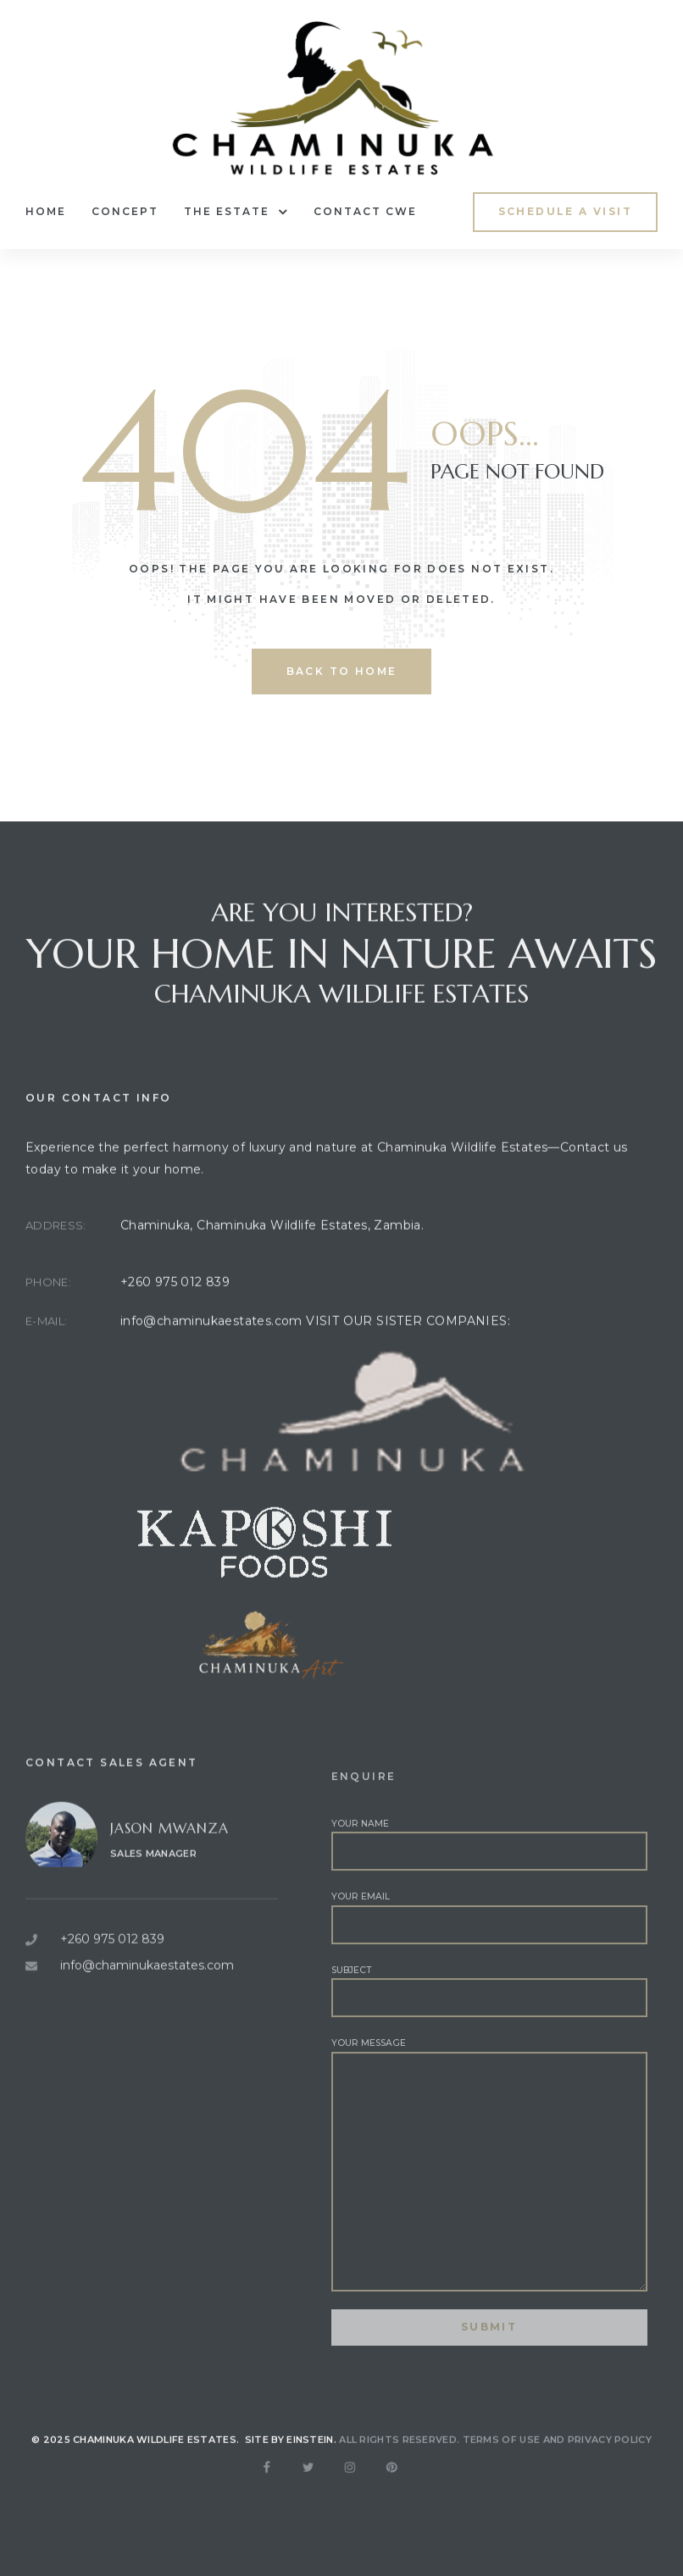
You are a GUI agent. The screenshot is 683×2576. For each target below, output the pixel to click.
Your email (489, 1969)
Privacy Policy (610, 2461)
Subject (489, 2043)
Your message (489, 2217)
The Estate (236, 211)
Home (45, 211)
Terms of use (502, 2461)
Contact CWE (365, 211)
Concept (125, 211)
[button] (565, 212)
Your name (489, 1897)
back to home (341, 671)
